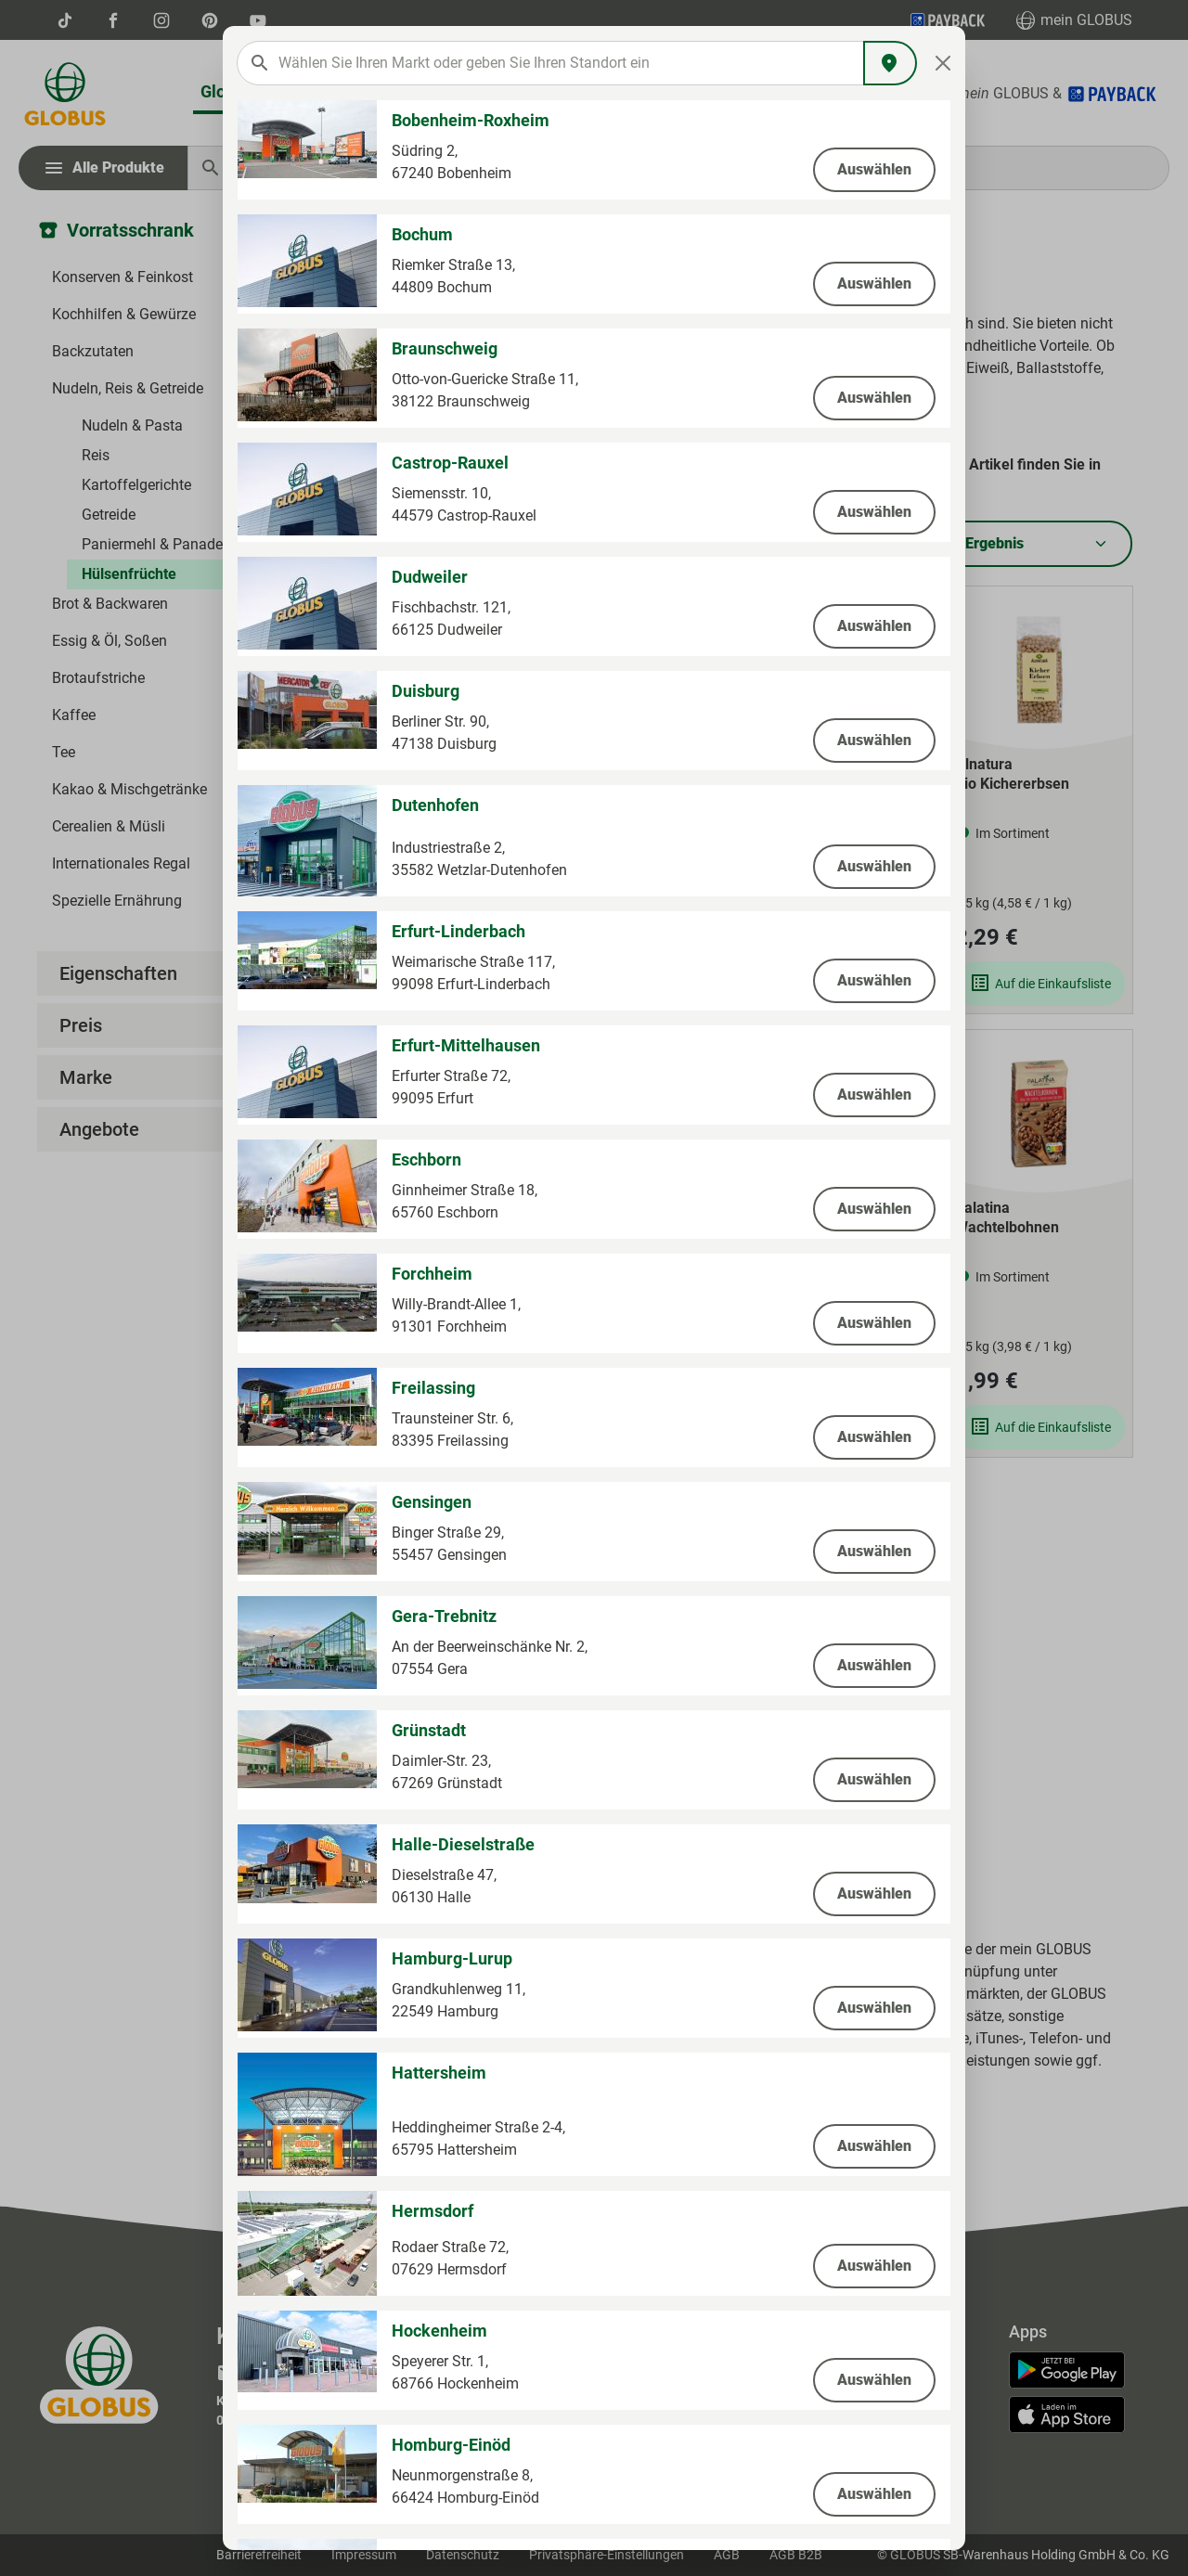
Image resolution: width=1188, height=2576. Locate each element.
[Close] (943, 63)
